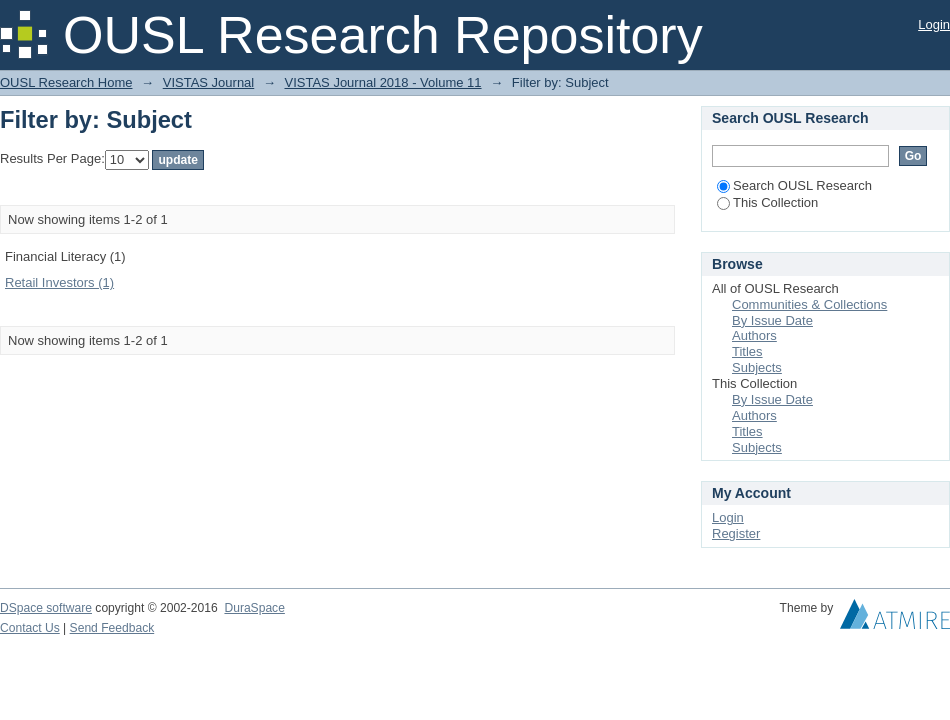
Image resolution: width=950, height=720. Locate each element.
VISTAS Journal (209, 82)
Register (736, 533)
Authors (754, 335)
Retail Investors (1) (59, 282)
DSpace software (46, 608)
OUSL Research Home (66, 82)
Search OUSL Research (794, 185)
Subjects (757, 367)
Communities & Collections (809, 304)
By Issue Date (772, 320)
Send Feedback (112, 628)
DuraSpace (254, 608)
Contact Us (30, 628)
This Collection (767, 202)
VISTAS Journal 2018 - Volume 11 (383, 82)
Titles (747, 351)
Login (934, 24)
